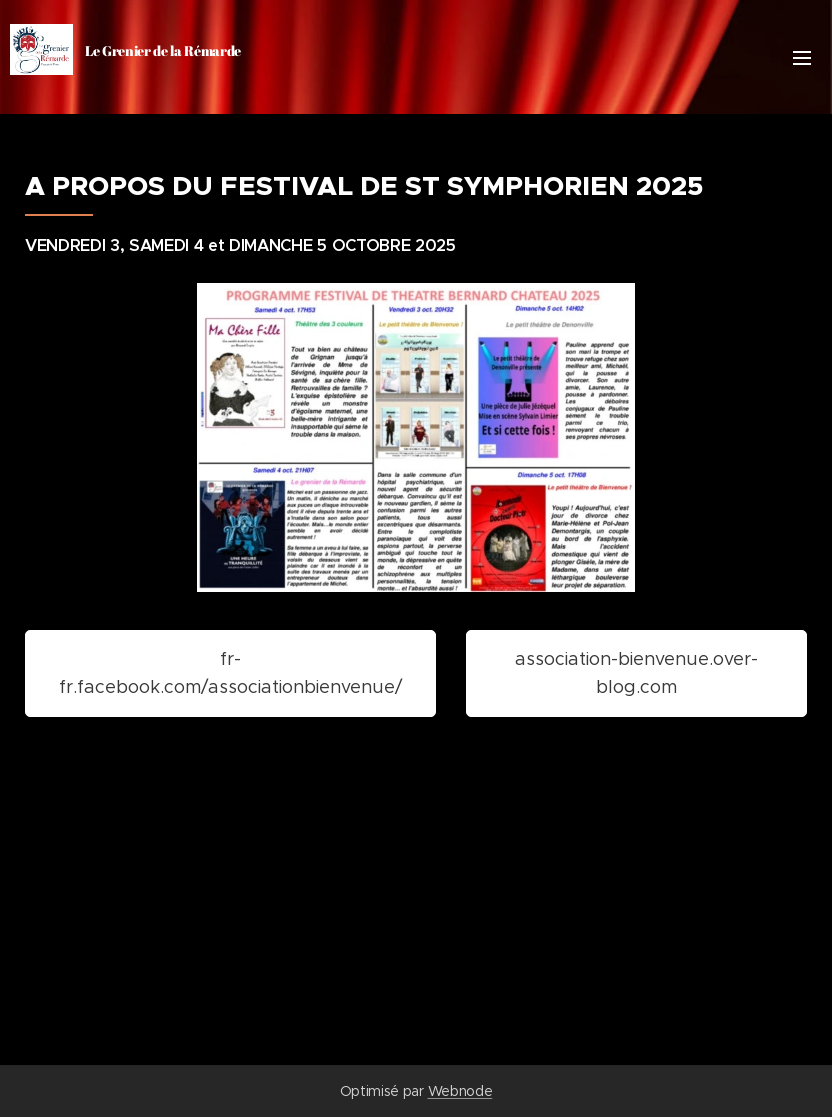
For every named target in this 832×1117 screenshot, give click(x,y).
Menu (802, 58)
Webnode (460, 1091)
